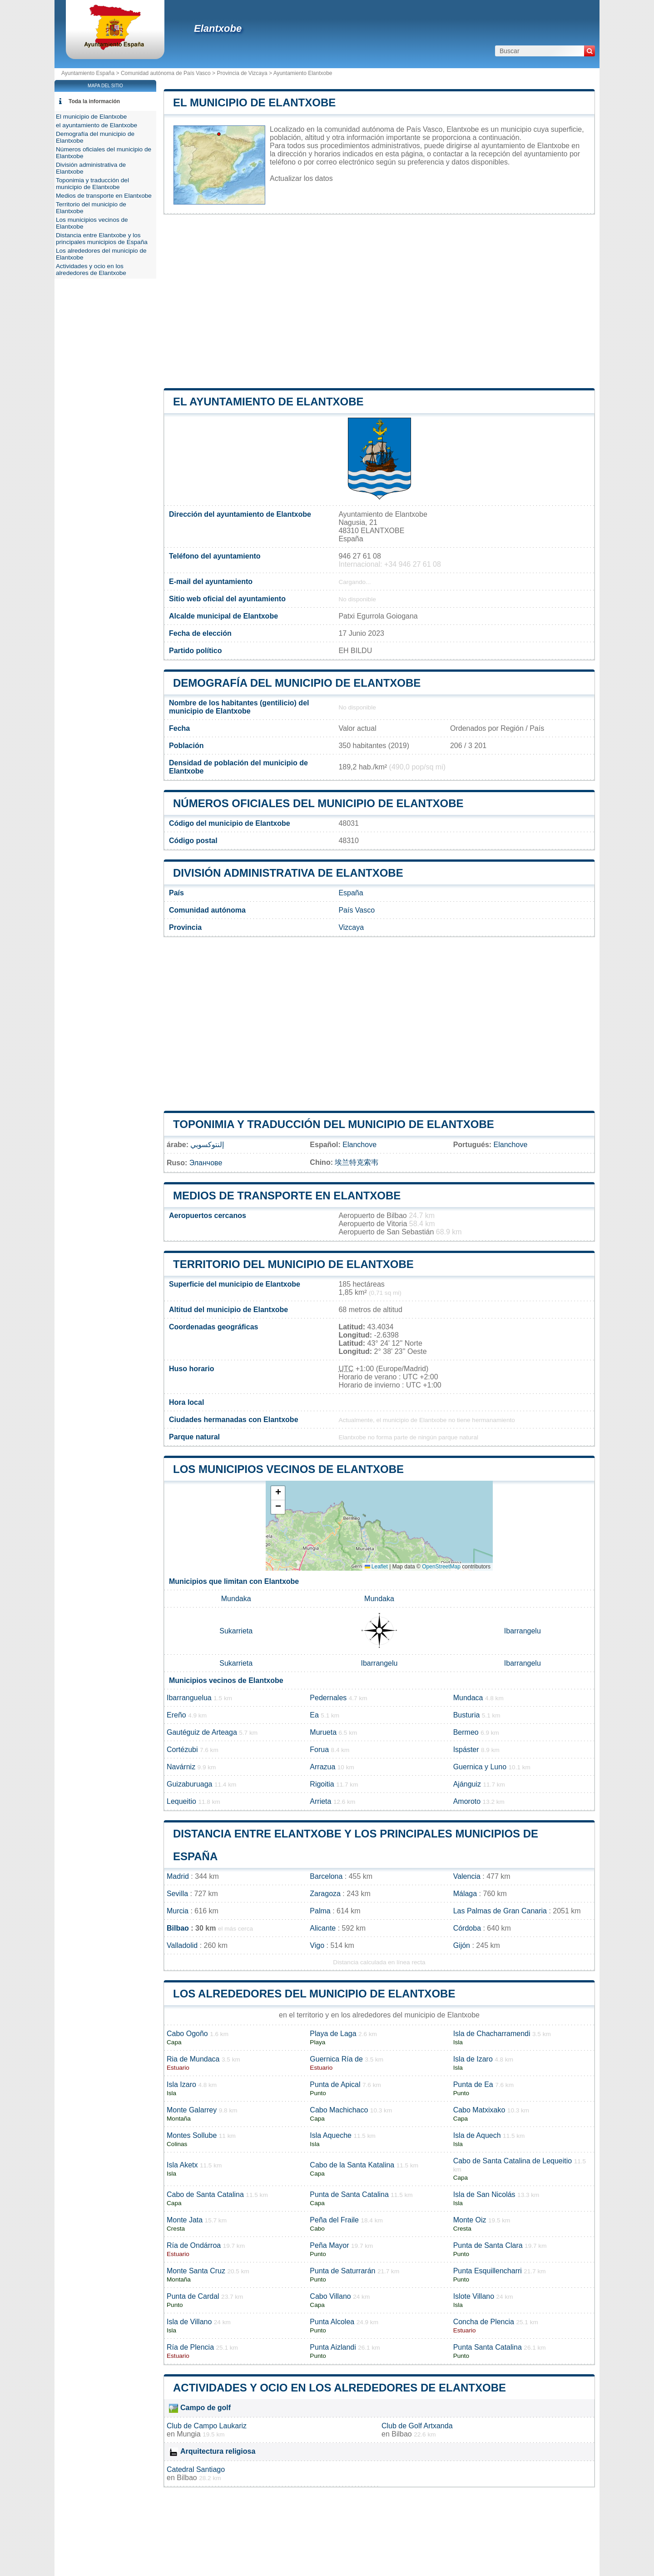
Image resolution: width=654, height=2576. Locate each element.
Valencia (467, 1876)
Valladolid (182, 1945)
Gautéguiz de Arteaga (202, 1732)
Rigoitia (322, 1784)
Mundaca (468, 1698)
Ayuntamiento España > (91, 73)
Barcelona (326, 1876)
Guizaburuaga (190, 1784)
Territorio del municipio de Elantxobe (293, 1264)
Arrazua (322, 1767)
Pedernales (328, 1698)
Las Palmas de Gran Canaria (500, 1911)
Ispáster (466, 1749)
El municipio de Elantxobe (254, 102)
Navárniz (181, 1767)
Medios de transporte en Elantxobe (287, 1195)
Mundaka (236, 1599)
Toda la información (94, 101)
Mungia (188, 2434)
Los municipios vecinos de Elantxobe (288, 1469)
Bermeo (466, 1732)
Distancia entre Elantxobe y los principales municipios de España (102, 238)
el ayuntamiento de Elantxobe (268, 401)
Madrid (178, 1876)
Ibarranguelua (189, 1698)
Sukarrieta (236, 1631)
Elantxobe (218, 28)
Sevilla (177, 1893)
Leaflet (376, 1566)
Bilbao (178, 1928)
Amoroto (467, 1801)
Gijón (461, 1945)
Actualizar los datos (301, 178)
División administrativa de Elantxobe (288, 873)
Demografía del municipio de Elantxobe (297, 683)
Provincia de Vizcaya (242, 73)
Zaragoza (325, 1893)
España (350, 893)
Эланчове (206, 1163)
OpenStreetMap (441, 1566)
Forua (319, 1749)
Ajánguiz (467, 1784)
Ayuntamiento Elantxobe (302, 73)
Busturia (466, 1715)
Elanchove (359, 1144)
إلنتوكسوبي (207, 1144)
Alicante (323, 1928)
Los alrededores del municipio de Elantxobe (314, 1993)
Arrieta (320, 1801)
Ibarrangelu (522, 1631)
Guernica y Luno (479, 1767)
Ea (314, 1715)
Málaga (465, 1893)
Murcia (177, 1911)
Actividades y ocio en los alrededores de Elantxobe (339, 2387)
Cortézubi (182, 1749)
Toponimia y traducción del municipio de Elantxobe (333, 1124)
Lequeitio (181, 1801)
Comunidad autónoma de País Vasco (166, 73)
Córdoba (467, 1928)
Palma (320, 1911)
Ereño (176, 1715)
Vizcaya (351, 927)
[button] (278, 1493)
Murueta (323, 1732)
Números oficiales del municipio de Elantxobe (318, 803)
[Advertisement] (379, 301)
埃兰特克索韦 (356, 1162)
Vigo (317, 1945)
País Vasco (356, 910)
